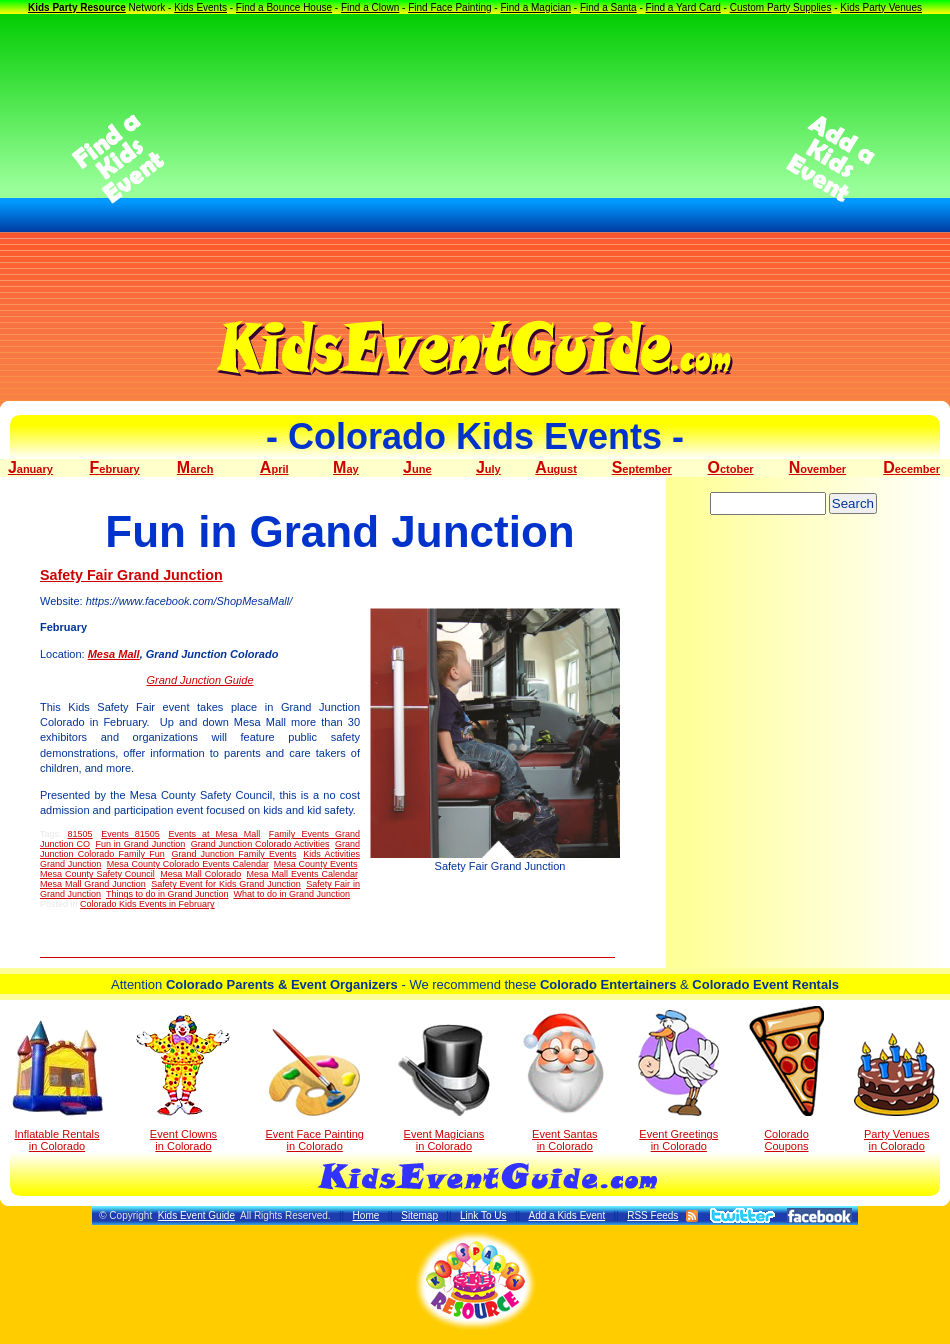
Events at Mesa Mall (214, 834)
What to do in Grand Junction (291, 894)
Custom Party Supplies (781, 7)
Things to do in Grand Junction (167, 894)
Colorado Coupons (786, 1079)
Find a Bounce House (284, 7)
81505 (80, 834)
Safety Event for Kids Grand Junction (226, 884)
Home (366, 1215)
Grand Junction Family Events (233, 854)
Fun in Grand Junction (140, 844)
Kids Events (200, 7)
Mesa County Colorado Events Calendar (188, 864)
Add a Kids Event (566, 1215)
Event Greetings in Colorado (678, 1081)
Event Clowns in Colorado (183, 1083)
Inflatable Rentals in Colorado (57, 1086)
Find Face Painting (449, 7)
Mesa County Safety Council (97, 874)
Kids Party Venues (881, 7)
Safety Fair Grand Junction (131, 575)
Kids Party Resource (77, 7)
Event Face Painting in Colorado (314, 1090)
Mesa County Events (316, 864)
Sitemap (419, 1215)
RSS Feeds (652, 1215)
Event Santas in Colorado (564, 1081)
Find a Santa (608, 7)
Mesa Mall (114, 654)
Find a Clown (370, 7)
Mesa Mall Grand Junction (93, 884)
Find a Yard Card (683, 7)
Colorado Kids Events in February (147, 904)
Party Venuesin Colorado (896, 1092)
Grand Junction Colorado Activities (260, 844)
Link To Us (483, 1215)
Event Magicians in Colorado (444, 1088)
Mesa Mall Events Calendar (302, 874)
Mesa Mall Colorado (200, 874)
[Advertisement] (475, 159)
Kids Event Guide (196, 1215)
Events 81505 (130, 834)
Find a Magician (535, 7)
